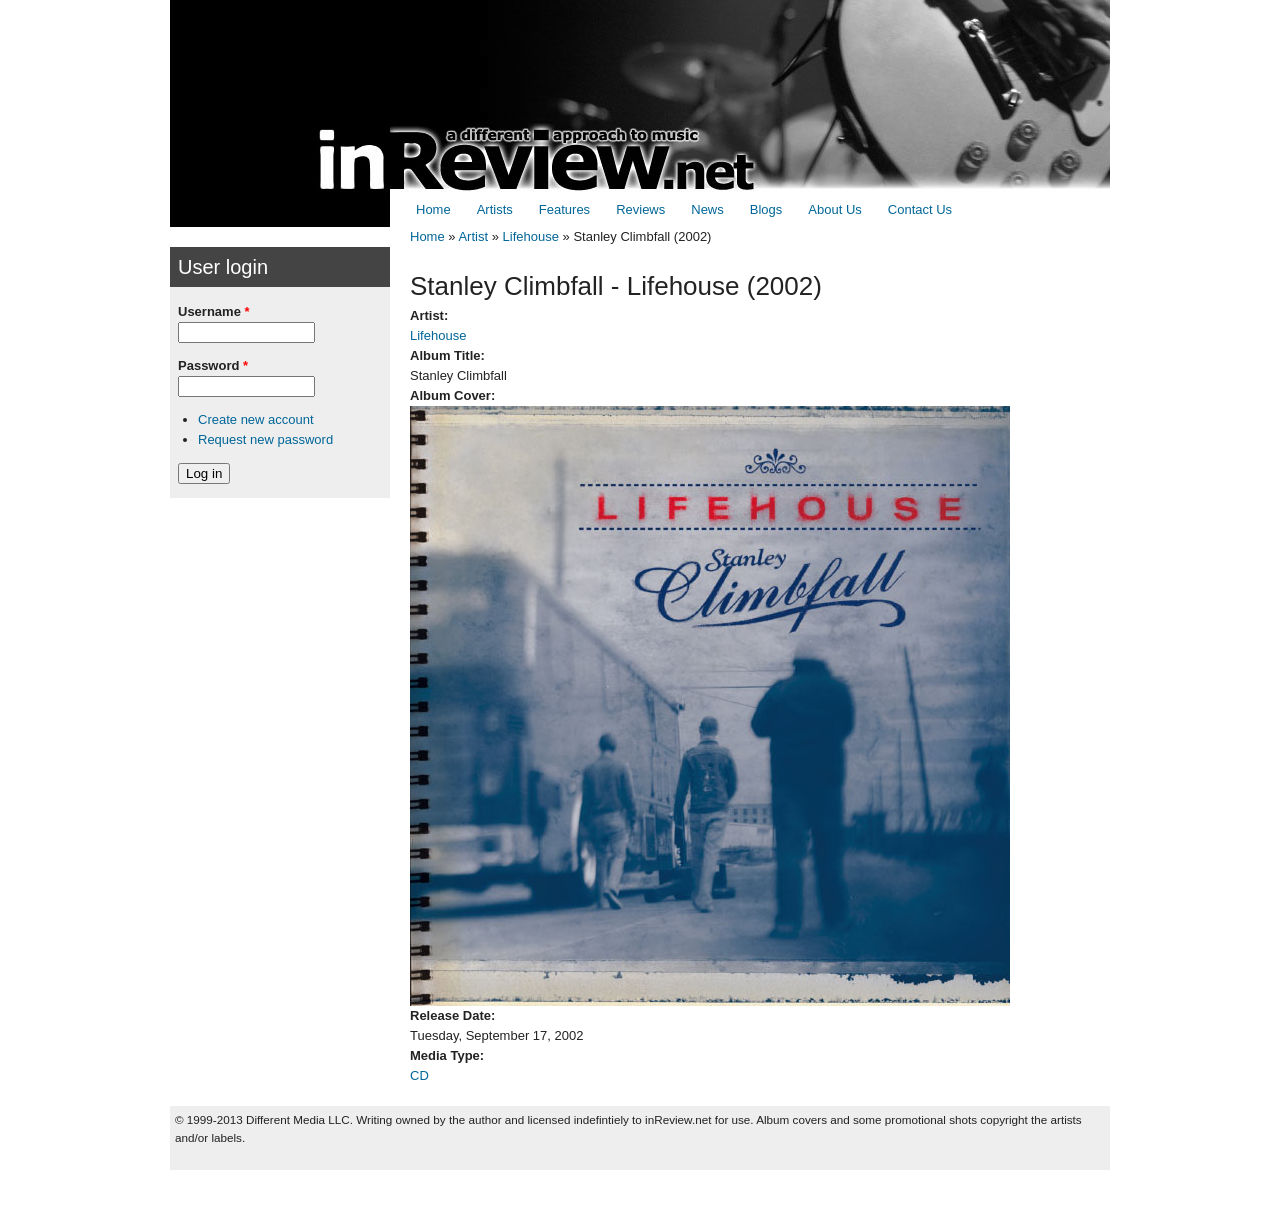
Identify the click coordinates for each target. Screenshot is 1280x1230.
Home (433, 209)
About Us (834, 209)
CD (419, 1075)
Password (213, 365)
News (707, 209)
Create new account (256, 419)
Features (564, 209)
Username (214, 311)
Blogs (766, 209)
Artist (473, 236)
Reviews (640, 209)
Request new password (265, 439)
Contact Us (920, 209)
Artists (495, 209)
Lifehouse (531, 236)
